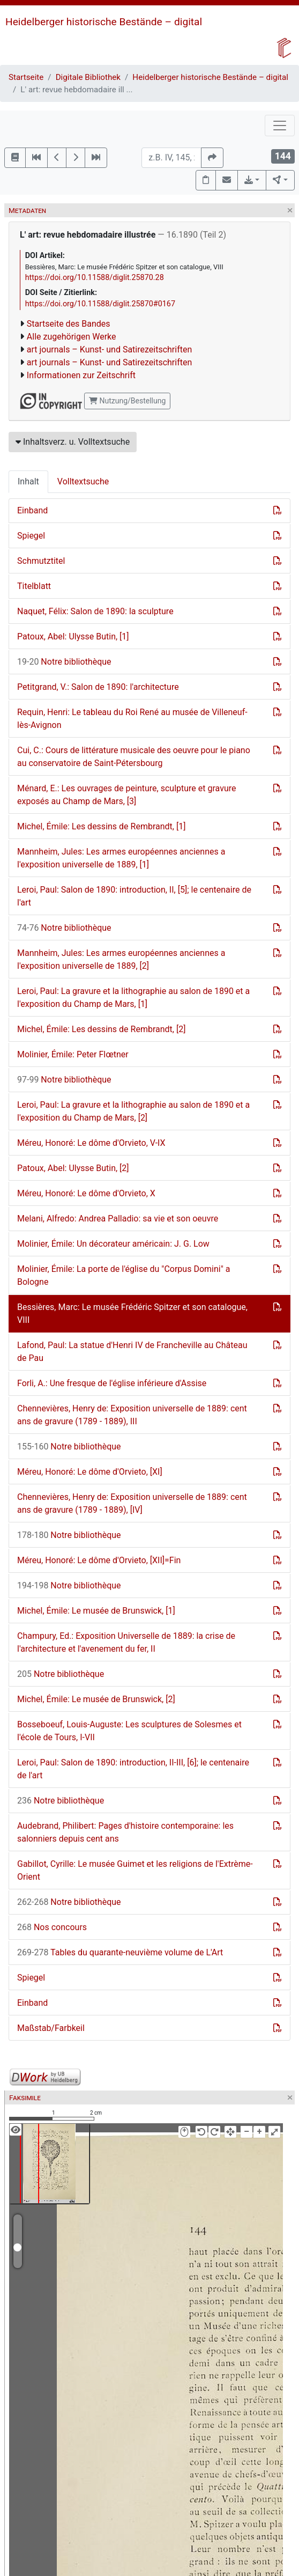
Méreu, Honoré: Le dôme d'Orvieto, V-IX (91, 1143)
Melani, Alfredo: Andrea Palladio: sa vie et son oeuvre (117, 1218)
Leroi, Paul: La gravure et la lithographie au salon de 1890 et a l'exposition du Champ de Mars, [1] (133, 997)
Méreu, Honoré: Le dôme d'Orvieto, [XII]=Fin (99, 1560)
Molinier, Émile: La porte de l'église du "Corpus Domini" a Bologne (123, 1275)
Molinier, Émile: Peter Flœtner (73, 1054)
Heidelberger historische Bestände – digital (103, 22)
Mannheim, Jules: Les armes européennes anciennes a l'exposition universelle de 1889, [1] (121, 858)
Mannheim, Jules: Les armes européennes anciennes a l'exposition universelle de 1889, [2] (121, 959)
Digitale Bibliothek (88, 77)
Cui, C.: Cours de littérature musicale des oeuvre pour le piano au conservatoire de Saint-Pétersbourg (133, 756)
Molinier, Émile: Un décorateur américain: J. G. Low (113, 1244)
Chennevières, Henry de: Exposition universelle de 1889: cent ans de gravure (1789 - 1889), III (132, 1414)
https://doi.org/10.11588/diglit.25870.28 (94, 277)
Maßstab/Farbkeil (51, 2028)
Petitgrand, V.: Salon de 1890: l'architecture (98, 687)
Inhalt (28, 481)
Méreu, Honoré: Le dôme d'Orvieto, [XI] (89, 1472)
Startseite (26, 77)
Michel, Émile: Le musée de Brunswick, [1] (96, 1611)
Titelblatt (34, 586)
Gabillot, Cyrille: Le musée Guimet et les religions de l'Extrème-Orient (135, 1870)
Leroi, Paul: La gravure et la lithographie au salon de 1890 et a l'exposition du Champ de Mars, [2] (133, 1111)
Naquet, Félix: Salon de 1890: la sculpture (95, 611)
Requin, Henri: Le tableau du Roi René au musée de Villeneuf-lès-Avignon (132, 718)
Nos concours (52, 1927)
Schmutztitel (41, 561)
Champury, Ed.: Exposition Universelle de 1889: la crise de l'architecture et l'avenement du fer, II (126, 1642)
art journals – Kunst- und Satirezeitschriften (109, 349)
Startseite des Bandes (68, 324)
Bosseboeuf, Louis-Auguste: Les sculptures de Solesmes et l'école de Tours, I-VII (129, 1730)
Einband (32, 510)
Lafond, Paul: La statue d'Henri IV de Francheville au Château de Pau (132, 1351)
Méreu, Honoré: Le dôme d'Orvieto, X (86, 1193)
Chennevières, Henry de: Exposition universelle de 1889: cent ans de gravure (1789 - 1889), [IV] (132, 1503)
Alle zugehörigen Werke (71, 337)
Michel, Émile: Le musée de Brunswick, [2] (96, 1699)
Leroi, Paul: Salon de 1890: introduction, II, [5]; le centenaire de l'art (134, 896)
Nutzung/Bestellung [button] (127, 400)
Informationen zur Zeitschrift (81, 375)
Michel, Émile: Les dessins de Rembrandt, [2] (101, 1029)
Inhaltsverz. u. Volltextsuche (73, 442)
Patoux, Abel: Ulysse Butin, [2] (73, 1168)
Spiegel (31, 536)
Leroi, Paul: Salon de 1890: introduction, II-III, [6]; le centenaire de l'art (133, 1768)
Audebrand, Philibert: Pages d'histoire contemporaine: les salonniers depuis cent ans (125, 1832)
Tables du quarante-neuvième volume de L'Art (120, 1952)
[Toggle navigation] (280, 125)
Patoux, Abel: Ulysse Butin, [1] (73, 636)
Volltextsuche (83, 481)
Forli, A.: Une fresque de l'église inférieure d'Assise (111, 1383)
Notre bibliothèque (64, 662)
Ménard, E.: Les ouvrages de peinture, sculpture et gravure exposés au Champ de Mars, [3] (126, 794)
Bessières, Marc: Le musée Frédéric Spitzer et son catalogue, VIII (132, 1313)
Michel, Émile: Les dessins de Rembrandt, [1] (101, 826)
